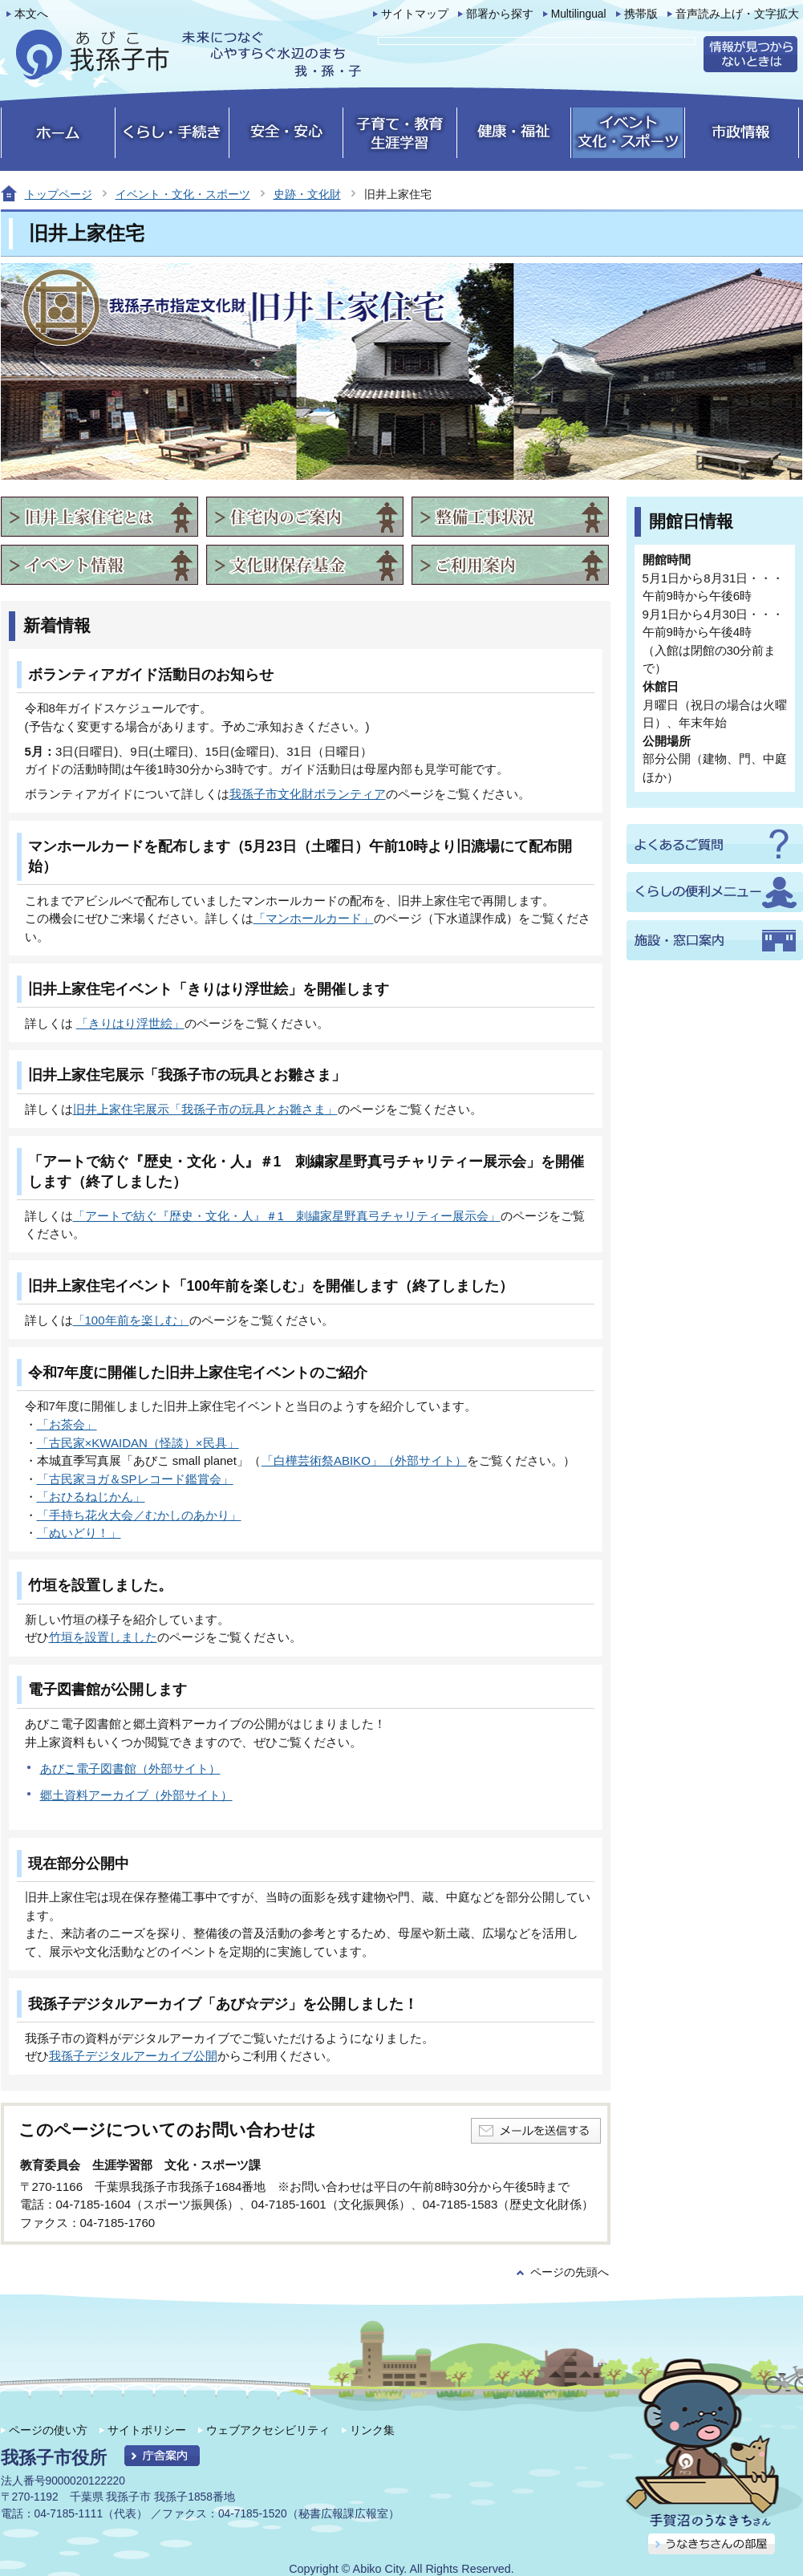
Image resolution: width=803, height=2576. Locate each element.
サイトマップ (414, 14)
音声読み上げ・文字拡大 (737, 14)
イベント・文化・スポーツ (183, 194)
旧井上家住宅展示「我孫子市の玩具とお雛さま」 (205, 1109)
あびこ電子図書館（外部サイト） (130, 1768)
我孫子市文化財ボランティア (307, 794)
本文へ (31, 14)
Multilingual (578, 14)
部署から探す (499, 14)
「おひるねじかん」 (91, 1496)
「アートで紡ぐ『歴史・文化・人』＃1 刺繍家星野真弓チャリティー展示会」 (287, 1216)
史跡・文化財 (307, 194)
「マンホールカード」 (313, 918)
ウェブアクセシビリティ (268, 2430)
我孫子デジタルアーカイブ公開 (133, 2056)
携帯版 (641, 14)
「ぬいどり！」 (79, 1533)
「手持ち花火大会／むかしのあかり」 (139, 1515)
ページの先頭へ (569, 2272)
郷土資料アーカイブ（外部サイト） (136, 1795)
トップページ (58, 194)
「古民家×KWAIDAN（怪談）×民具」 (138, 1443)
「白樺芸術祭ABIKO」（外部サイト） (364, 1460)
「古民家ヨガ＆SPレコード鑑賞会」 (135, 1479)
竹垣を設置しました (103, 1637)
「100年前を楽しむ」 (131, 1320)
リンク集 (372, 2430)
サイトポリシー (146, 2430)
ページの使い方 (48, 2430)
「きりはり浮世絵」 (130, 1023)
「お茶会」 (67, 1424)
